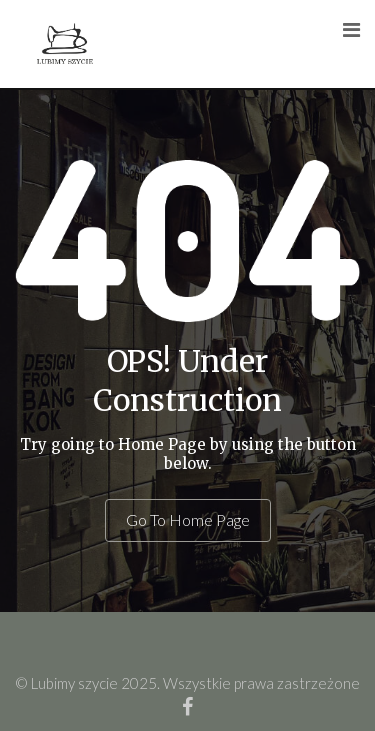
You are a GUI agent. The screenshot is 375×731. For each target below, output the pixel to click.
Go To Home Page (188, 519)
